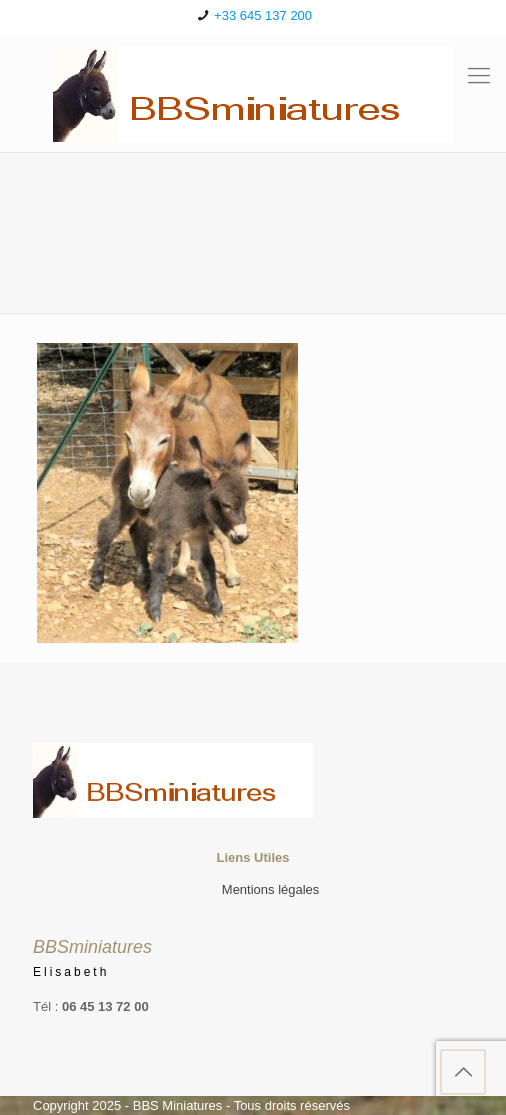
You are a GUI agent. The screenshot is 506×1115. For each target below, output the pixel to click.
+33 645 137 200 (263, 15)
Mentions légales (271, 889)
